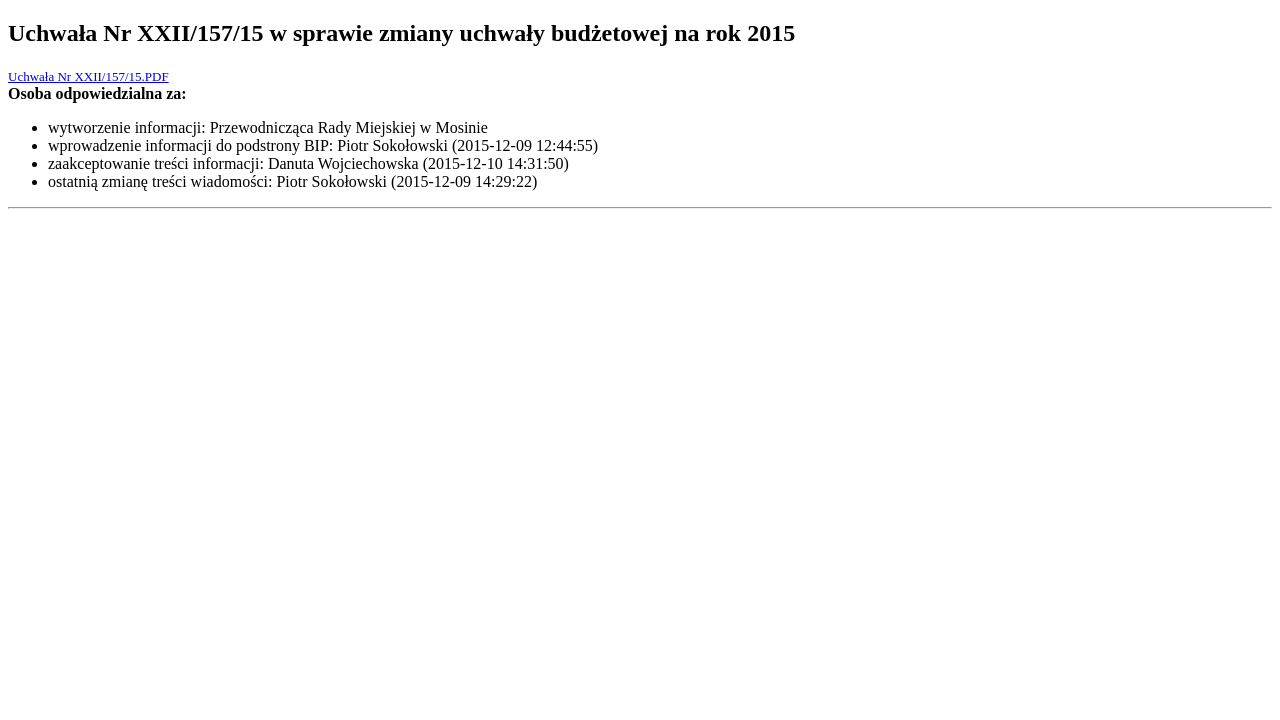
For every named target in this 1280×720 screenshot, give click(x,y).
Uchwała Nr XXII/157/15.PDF (88, 76)
